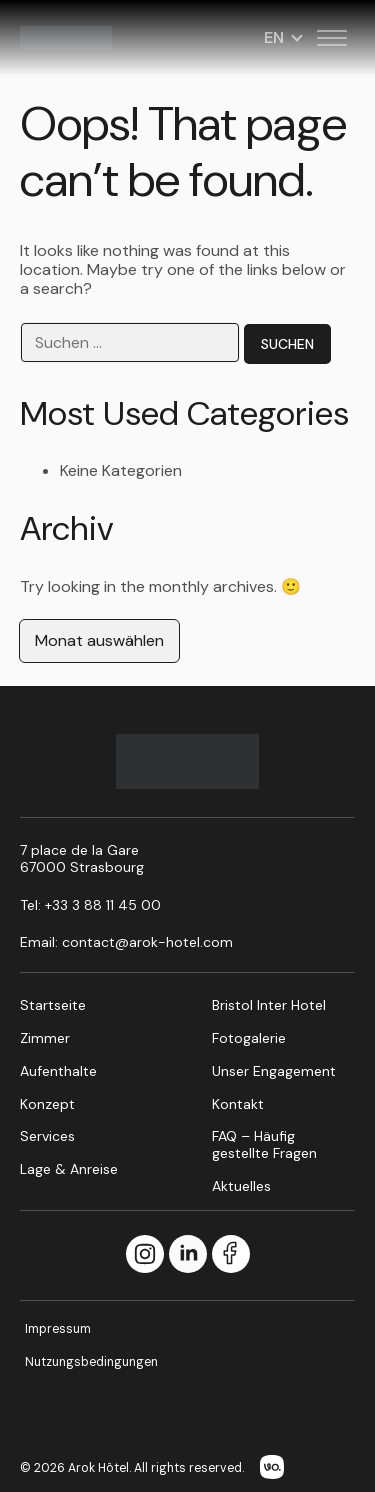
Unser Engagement (274, 1071)
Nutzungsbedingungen (91, 1362)
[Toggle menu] (332, 38)
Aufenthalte (58, 1071)
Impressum (58, 1329)
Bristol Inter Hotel (269, 1005)
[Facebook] (231, 1255)
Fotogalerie (249, 1038)
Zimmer (45, 1038)
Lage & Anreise (69, 1169)
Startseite (53, 1005)
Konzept (47, 1104)
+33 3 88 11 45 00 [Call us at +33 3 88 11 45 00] (103, 905)
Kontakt (238, 1104)
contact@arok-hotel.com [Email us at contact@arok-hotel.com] (147, 942)
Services (47, 1136)
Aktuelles (241, 1186)
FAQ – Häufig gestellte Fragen (264, 1144)
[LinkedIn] (188, 1255)
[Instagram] (145, 1255)
